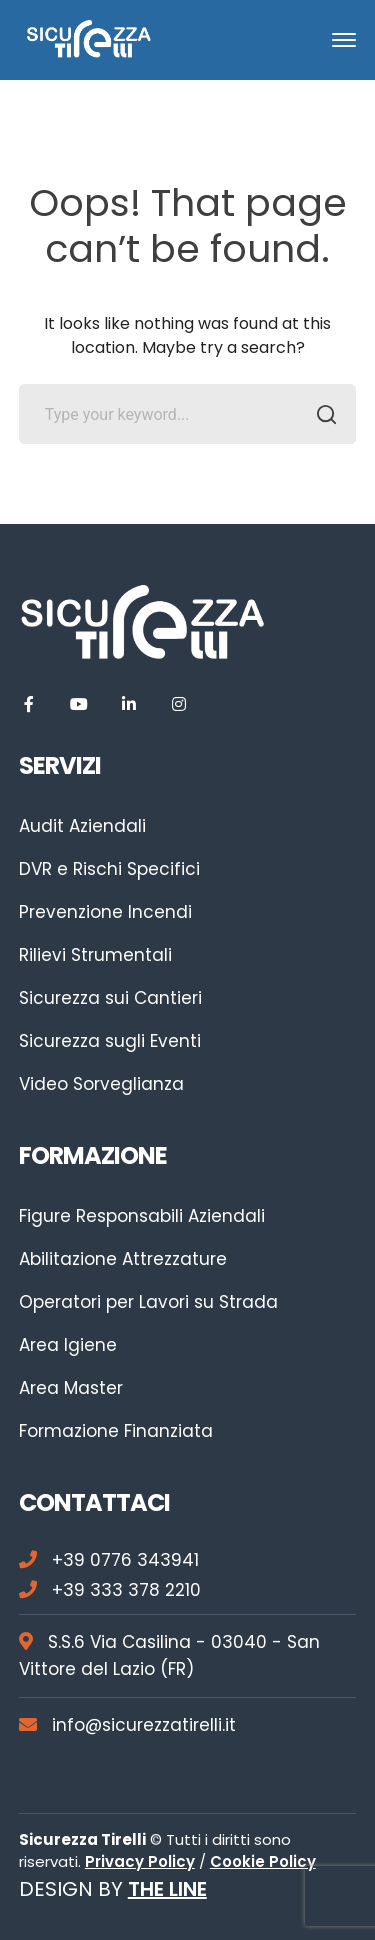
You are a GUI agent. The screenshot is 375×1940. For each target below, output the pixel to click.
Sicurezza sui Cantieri (110, 998)
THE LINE (167, 1889)
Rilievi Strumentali (95, 955)
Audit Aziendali (82, 826)
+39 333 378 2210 (110, 1590)
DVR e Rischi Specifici (109, 869)
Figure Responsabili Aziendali (142, 1216)
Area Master (71, 1388)
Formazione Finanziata (116, 1431)
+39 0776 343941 (109, 1560)
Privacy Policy (140, 1861)
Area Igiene (68, 1345)
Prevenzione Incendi (105, 912)
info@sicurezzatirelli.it (127, 1725)
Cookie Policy (263, 1861)
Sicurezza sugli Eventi (110, 1041)
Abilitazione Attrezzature (123, 1259)
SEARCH (320, 417)
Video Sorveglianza (101, 1084)
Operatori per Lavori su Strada (148, 1302)
